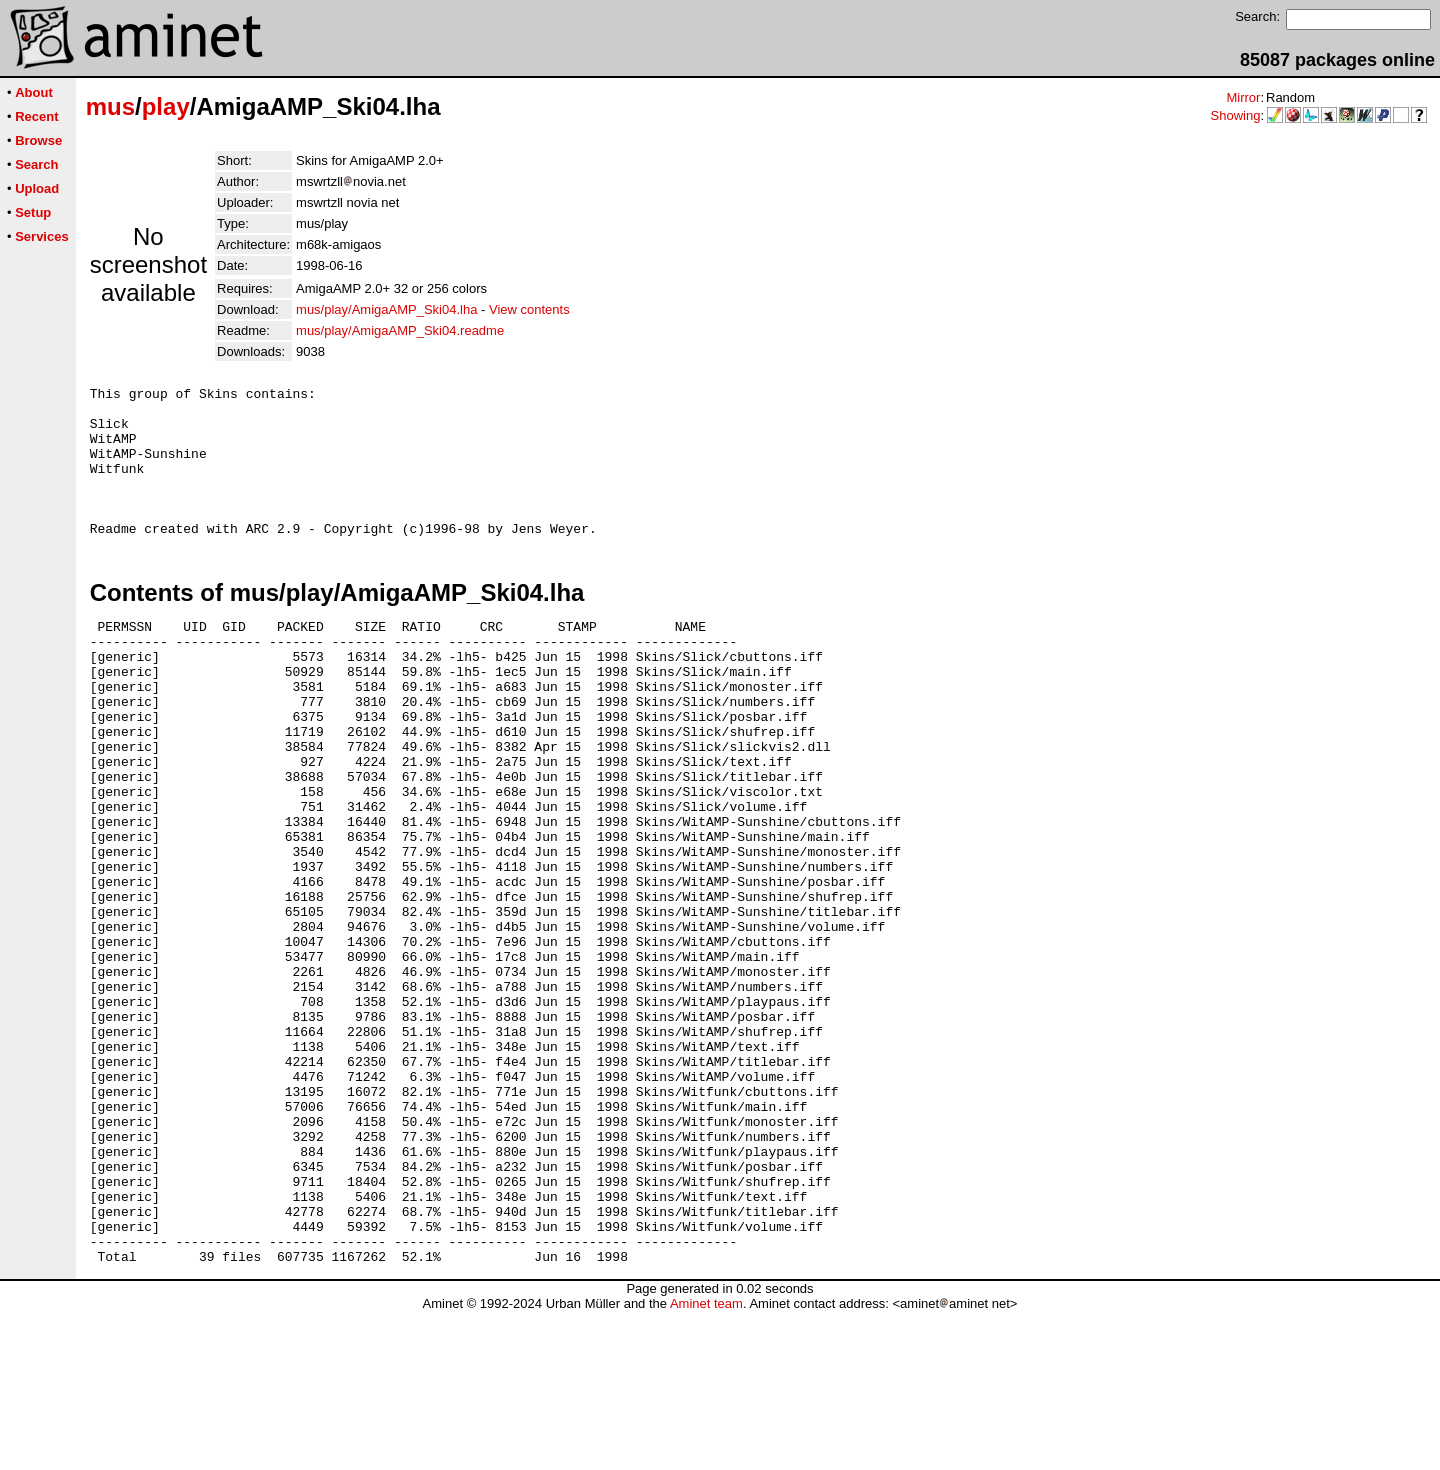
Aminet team (706, 1462)
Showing (1236, 115)
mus (110, 106)
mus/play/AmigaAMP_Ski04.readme (400, 330)
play (166, 106)
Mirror (1243, 97)
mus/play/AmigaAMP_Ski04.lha (386, 309)
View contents (529, 309)
